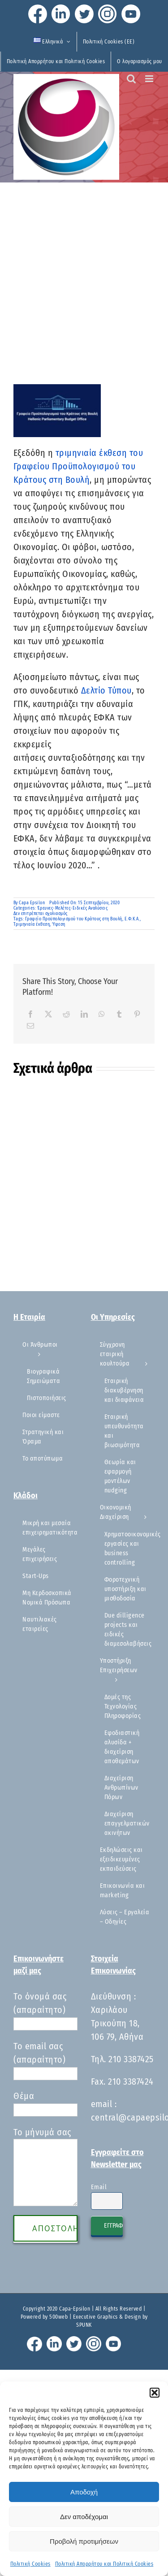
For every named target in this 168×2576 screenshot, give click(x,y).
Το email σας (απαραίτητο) (45, 2059)
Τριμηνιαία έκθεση (31, 924)
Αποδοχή (84, 2492)
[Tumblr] (119, 1014)
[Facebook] (30, 1014)
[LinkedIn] (84, 1014)
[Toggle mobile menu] (150, 78)
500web (58, 2317)
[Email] (30, 1026)
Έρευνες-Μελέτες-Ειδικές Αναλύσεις (72, 908)
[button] (154, 2392)
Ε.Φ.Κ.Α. (132, 919)
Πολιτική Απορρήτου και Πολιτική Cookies (104, 2564)
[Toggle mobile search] (131, 78)
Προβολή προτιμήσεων (84, 2541)
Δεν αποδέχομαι (84, 2516)
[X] (48, 1014)
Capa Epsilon (32, 903)
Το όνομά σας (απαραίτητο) (45, 2010)
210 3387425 (131, 2059)
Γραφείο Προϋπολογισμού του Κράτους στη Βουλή (73, 919)
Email (99, 2187)
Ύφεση (58, 924)
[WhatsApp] (102, 1014)
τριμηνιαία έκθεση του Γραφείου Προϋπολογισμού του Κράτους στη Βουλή (78, 466)
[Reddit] (66, 1014)
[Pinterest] (137, 1014)
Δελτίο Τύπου (106, 690)
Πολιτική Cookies (30, 2564)
